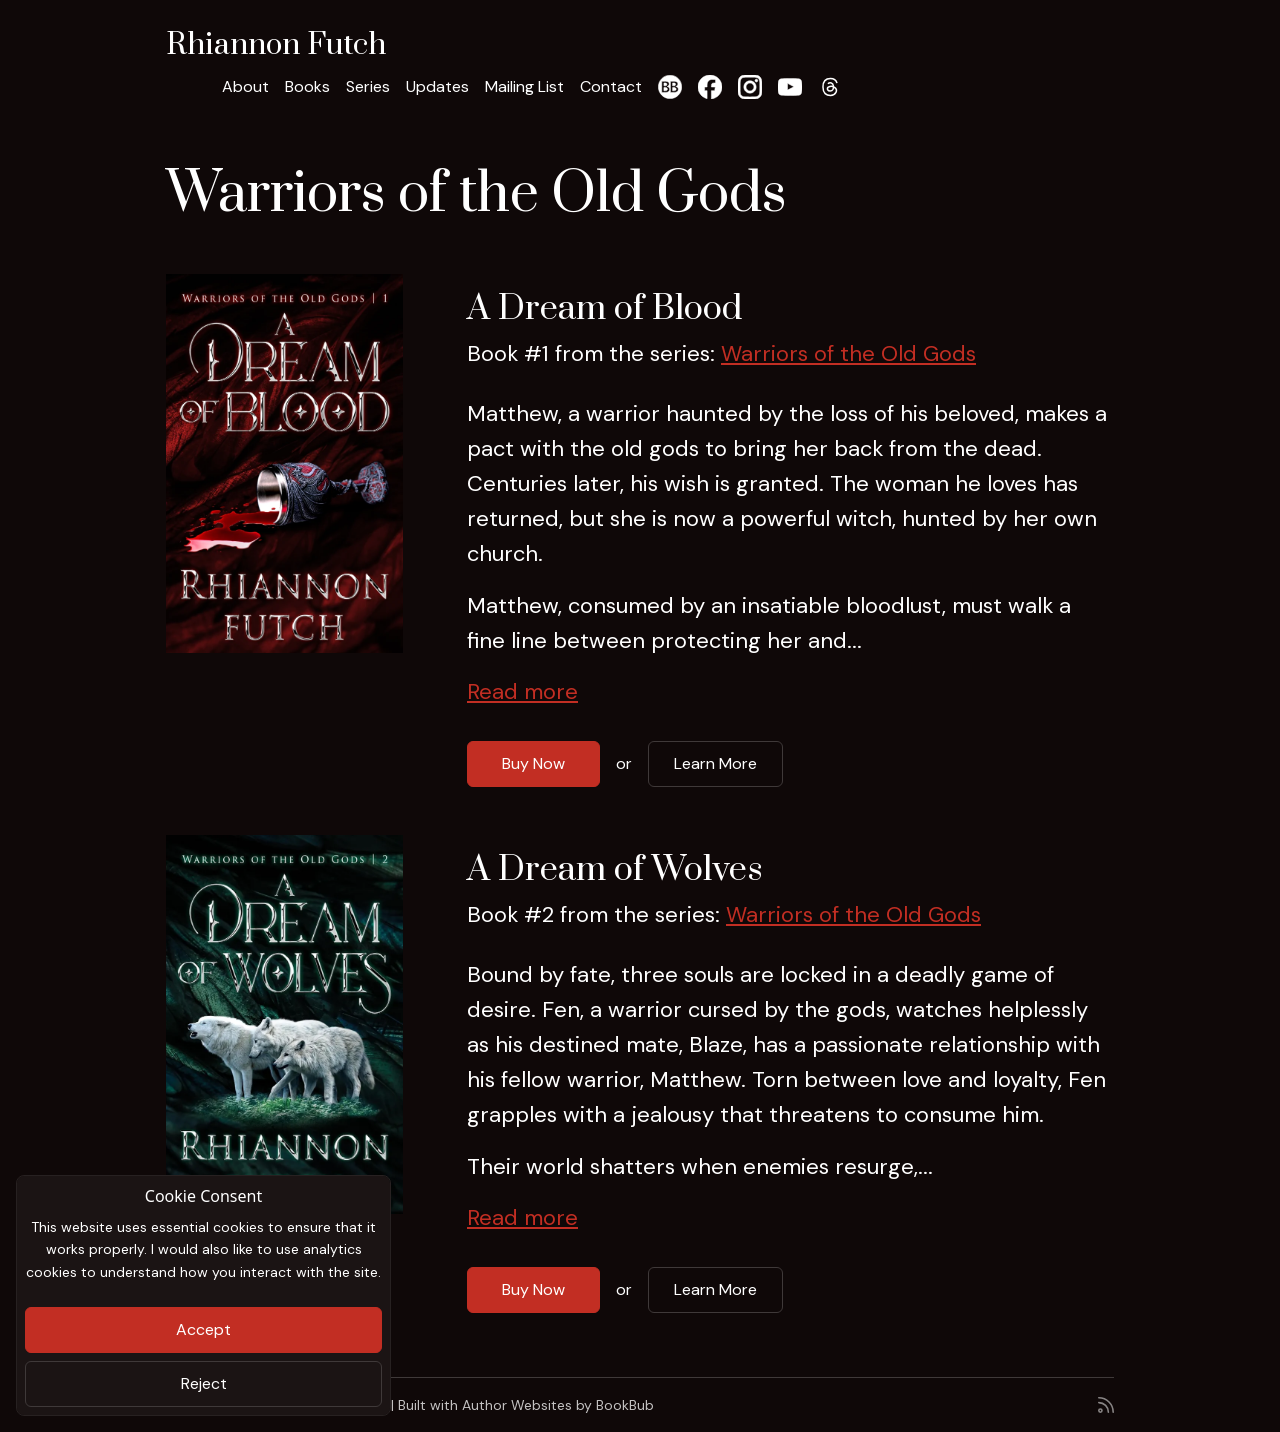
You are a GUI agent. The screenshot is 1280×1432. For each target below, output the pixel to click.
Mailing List (524, 86)
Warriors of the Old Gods (848, 353)
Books (307, 86)
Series (368, 86)
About (245, 86)
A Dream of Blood (604, 309)
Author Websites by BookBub (558, 1405)
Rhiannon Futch (276, 45)
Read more (522, 691)
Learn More (715, 763)
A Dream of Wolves (615, 870)
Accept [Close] (203, 1329)
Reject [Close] (204, 1383)
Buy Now (533, 763)
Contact (611, 86)
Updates (437, 86)
